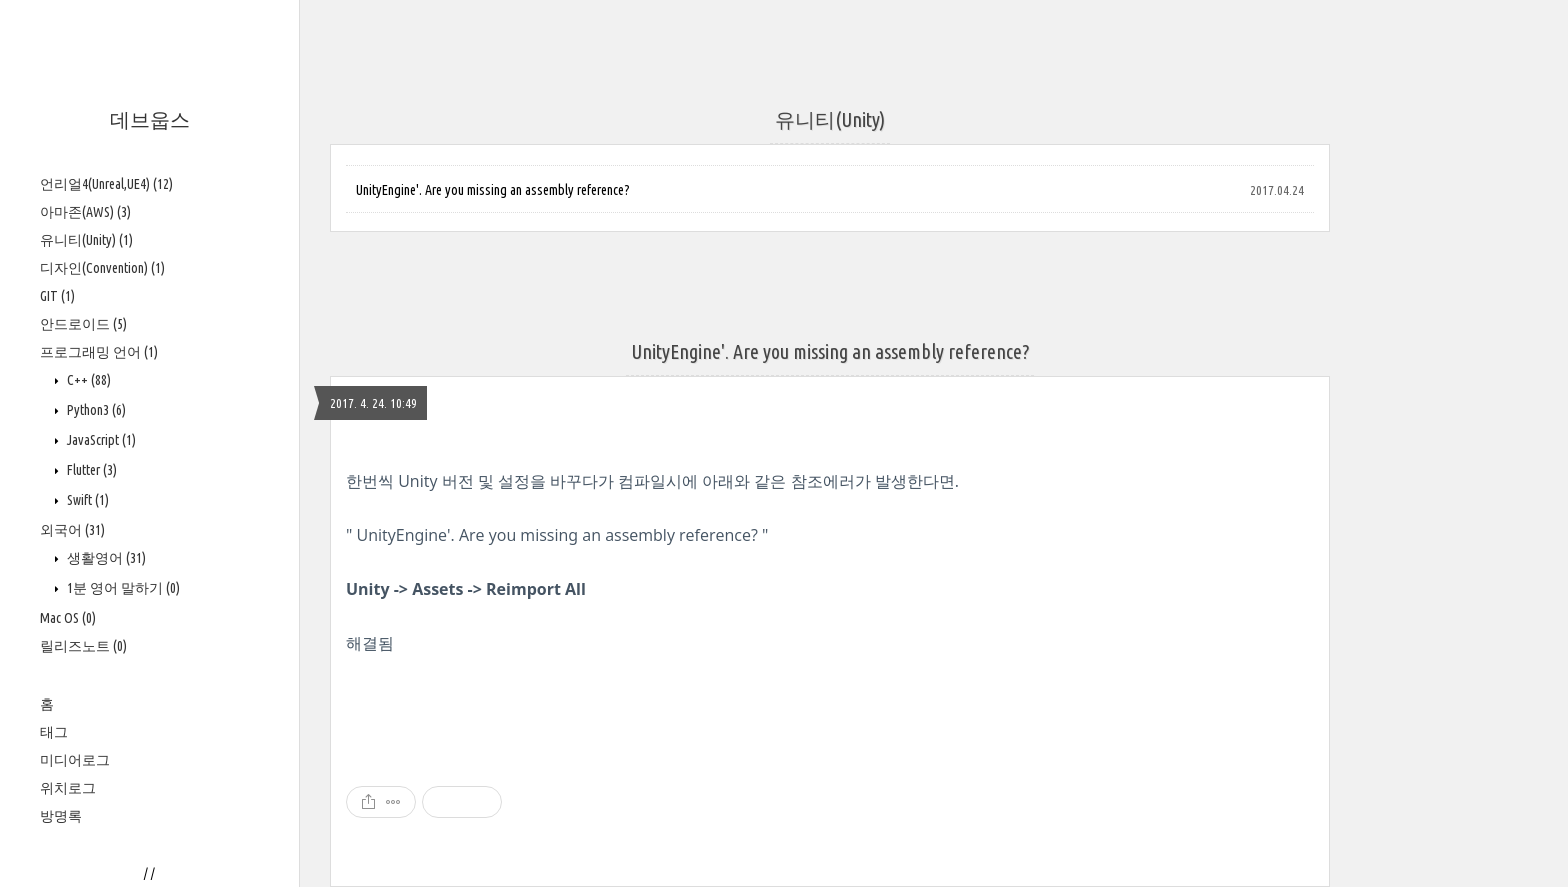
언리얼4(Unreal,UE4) (106, 184)
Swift (86, 500)
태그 (54, 732)
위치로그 (68, 788)
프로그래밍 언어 (99, 352)
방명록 (61, 816)
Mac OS (68, 618)
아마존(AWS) (85, 212)
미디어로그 (75, 760)
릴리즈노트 (83, 646)
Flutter (90, 470)
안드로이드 (83, 324)
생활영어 (105, 558)
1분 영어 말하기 (122, 588)
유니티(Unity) (86, 240)
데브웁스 (150, 119)
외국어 (72, 530)
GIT (57, 296)
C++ (87, 380)
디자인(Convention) (102, 268)
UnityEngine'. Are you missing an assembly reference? (493, 190)
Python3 (95, 410)
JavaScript (100, 440)
